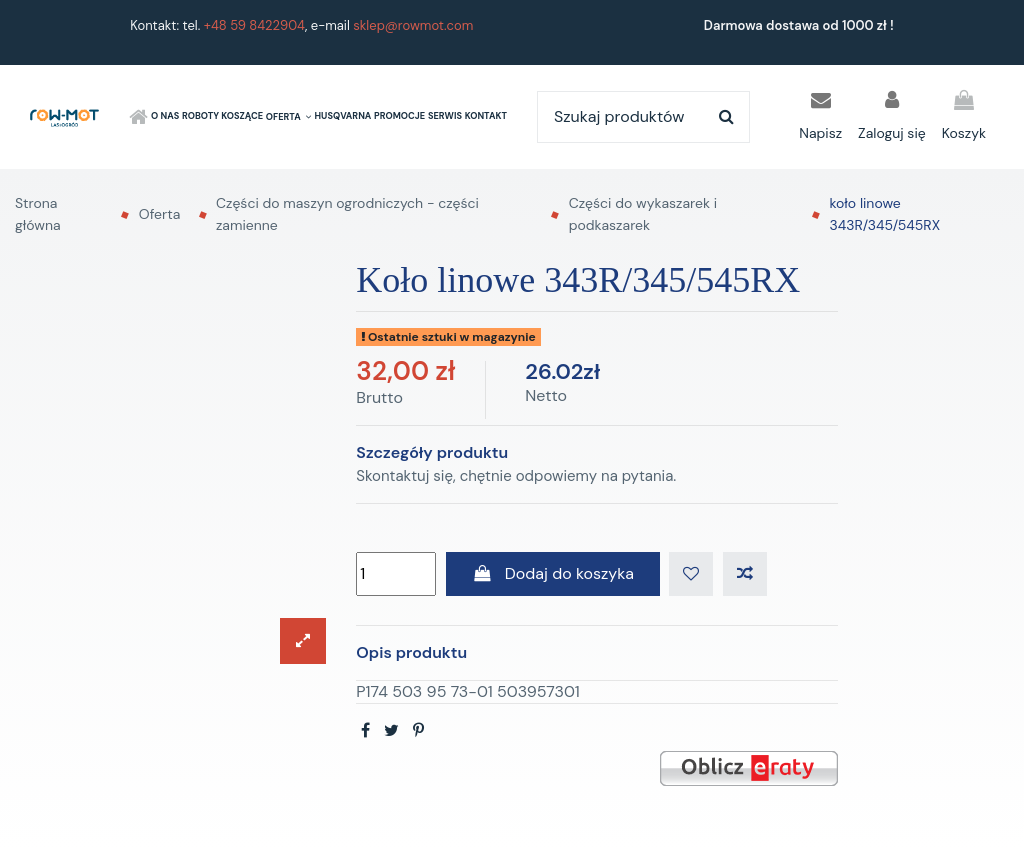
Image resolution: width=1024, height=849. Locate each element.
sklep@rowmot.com (413, 25)
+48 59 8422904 (254, 25)
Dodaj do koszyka (553, 573)
